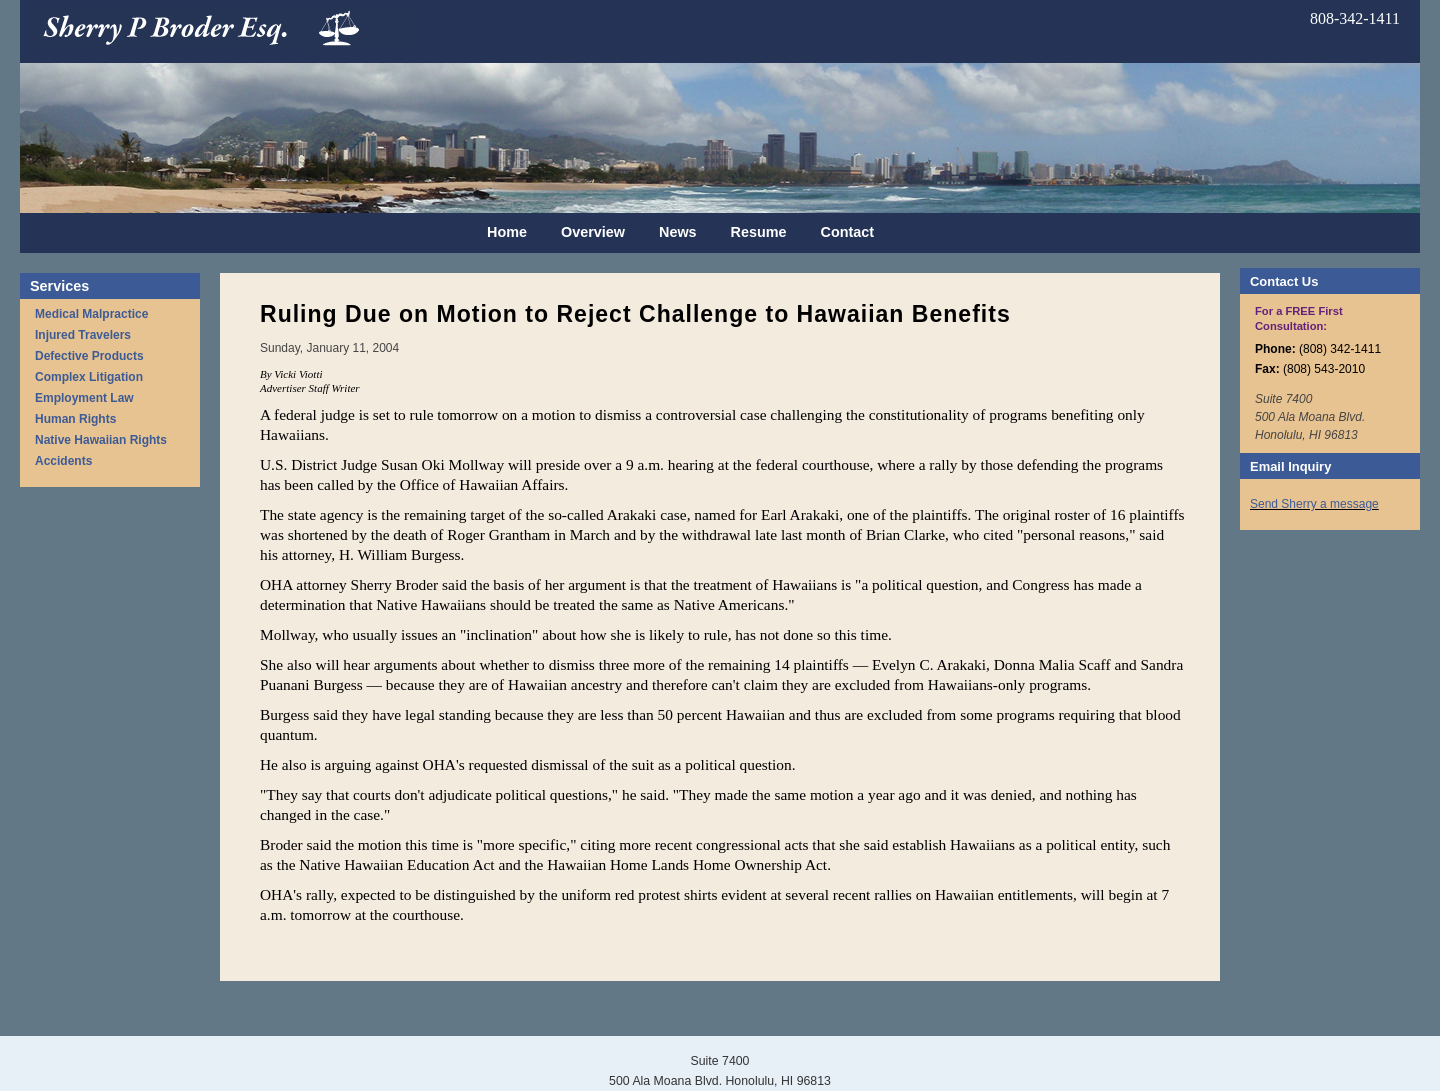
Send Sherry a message (1314, 504)
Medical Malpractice (91, 314)
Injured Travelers (83, 335)
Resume (759, 232)
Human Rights (75, 419)
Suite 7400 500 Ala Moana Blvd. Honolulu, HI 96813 (1310, 417)
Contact (848, 232)
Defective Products (89, 356)
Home (507, 232)
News (678, 232)
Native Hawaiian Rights (101, 440)
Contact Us (1284, 281)
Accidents (63, 461)
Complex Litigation (89, 377)
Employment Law (84, 398)
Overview (593, 232)
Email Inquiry (1290, 466)
